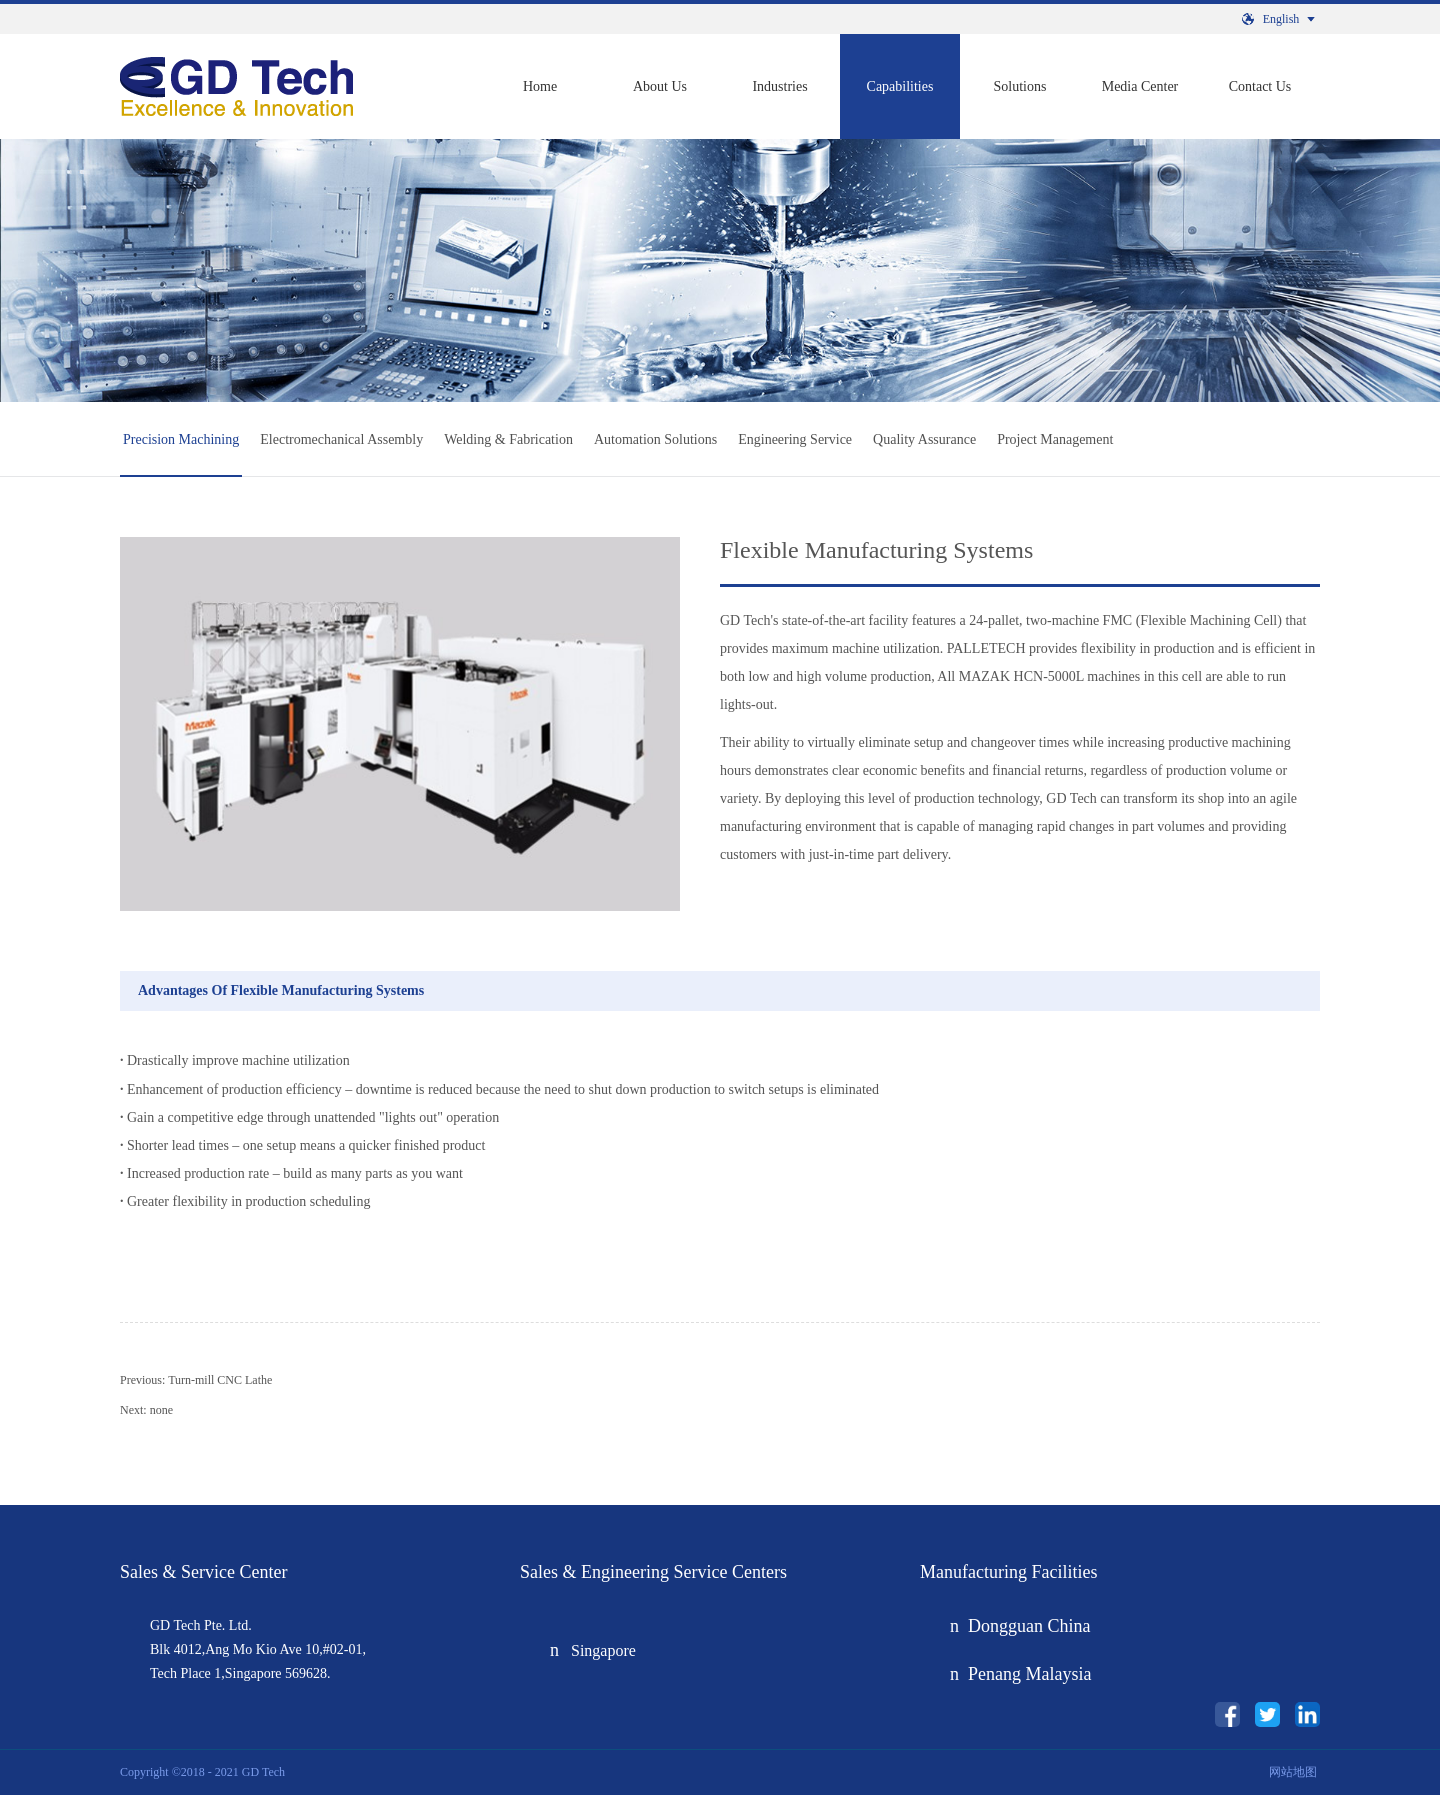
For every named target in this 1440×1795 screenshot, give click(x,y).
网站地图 (1290, 1772)
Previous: (196, 1380)
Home (540, 86)
